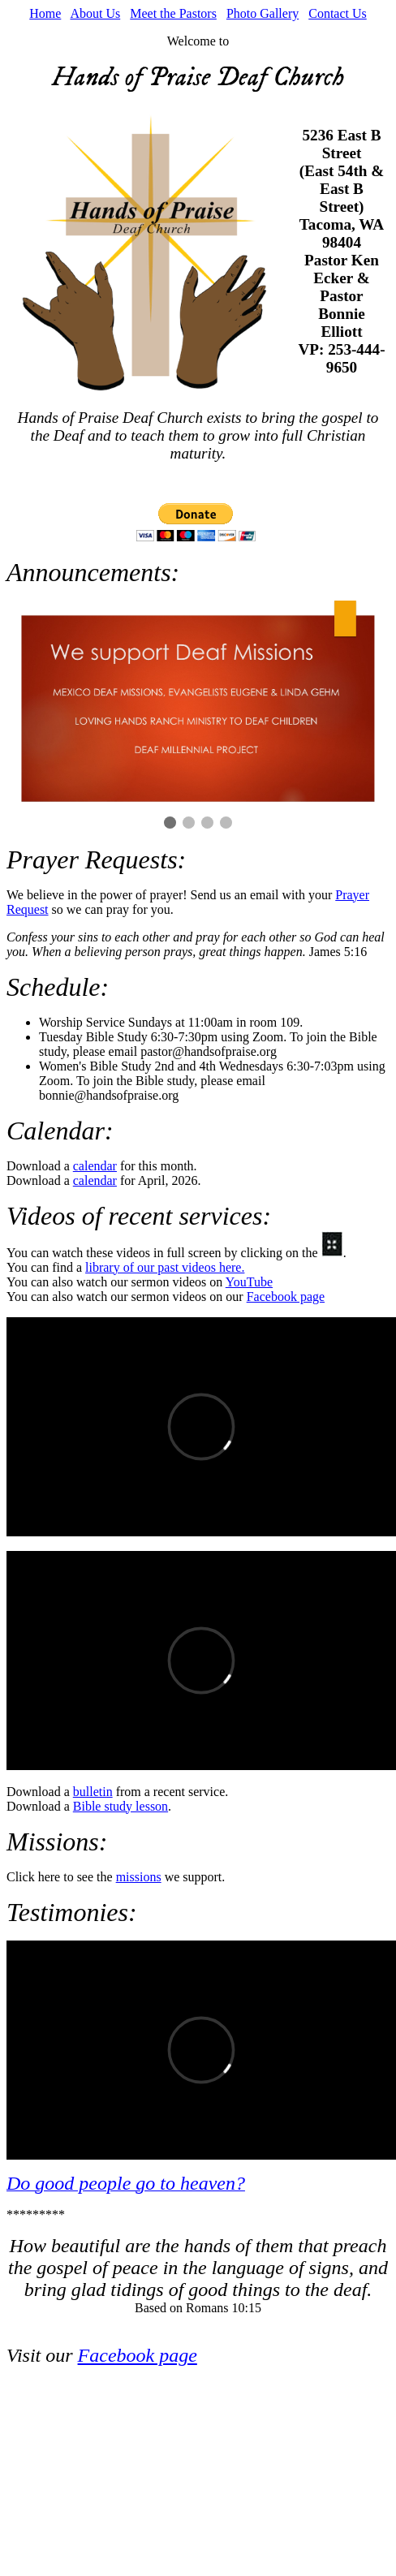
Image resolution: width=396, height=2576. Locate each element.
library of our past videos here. (164, 1267)
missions (138, 1877)
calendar (95, 1166)
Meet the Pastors (173, 13)
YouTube (249, 1282)
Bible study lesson (120, 1806)
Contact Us (337, 13)
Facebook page (286, 1296)
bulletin (93, 1791)
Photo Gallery (262, 13)
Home (45, 13)
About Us (95, 13)
